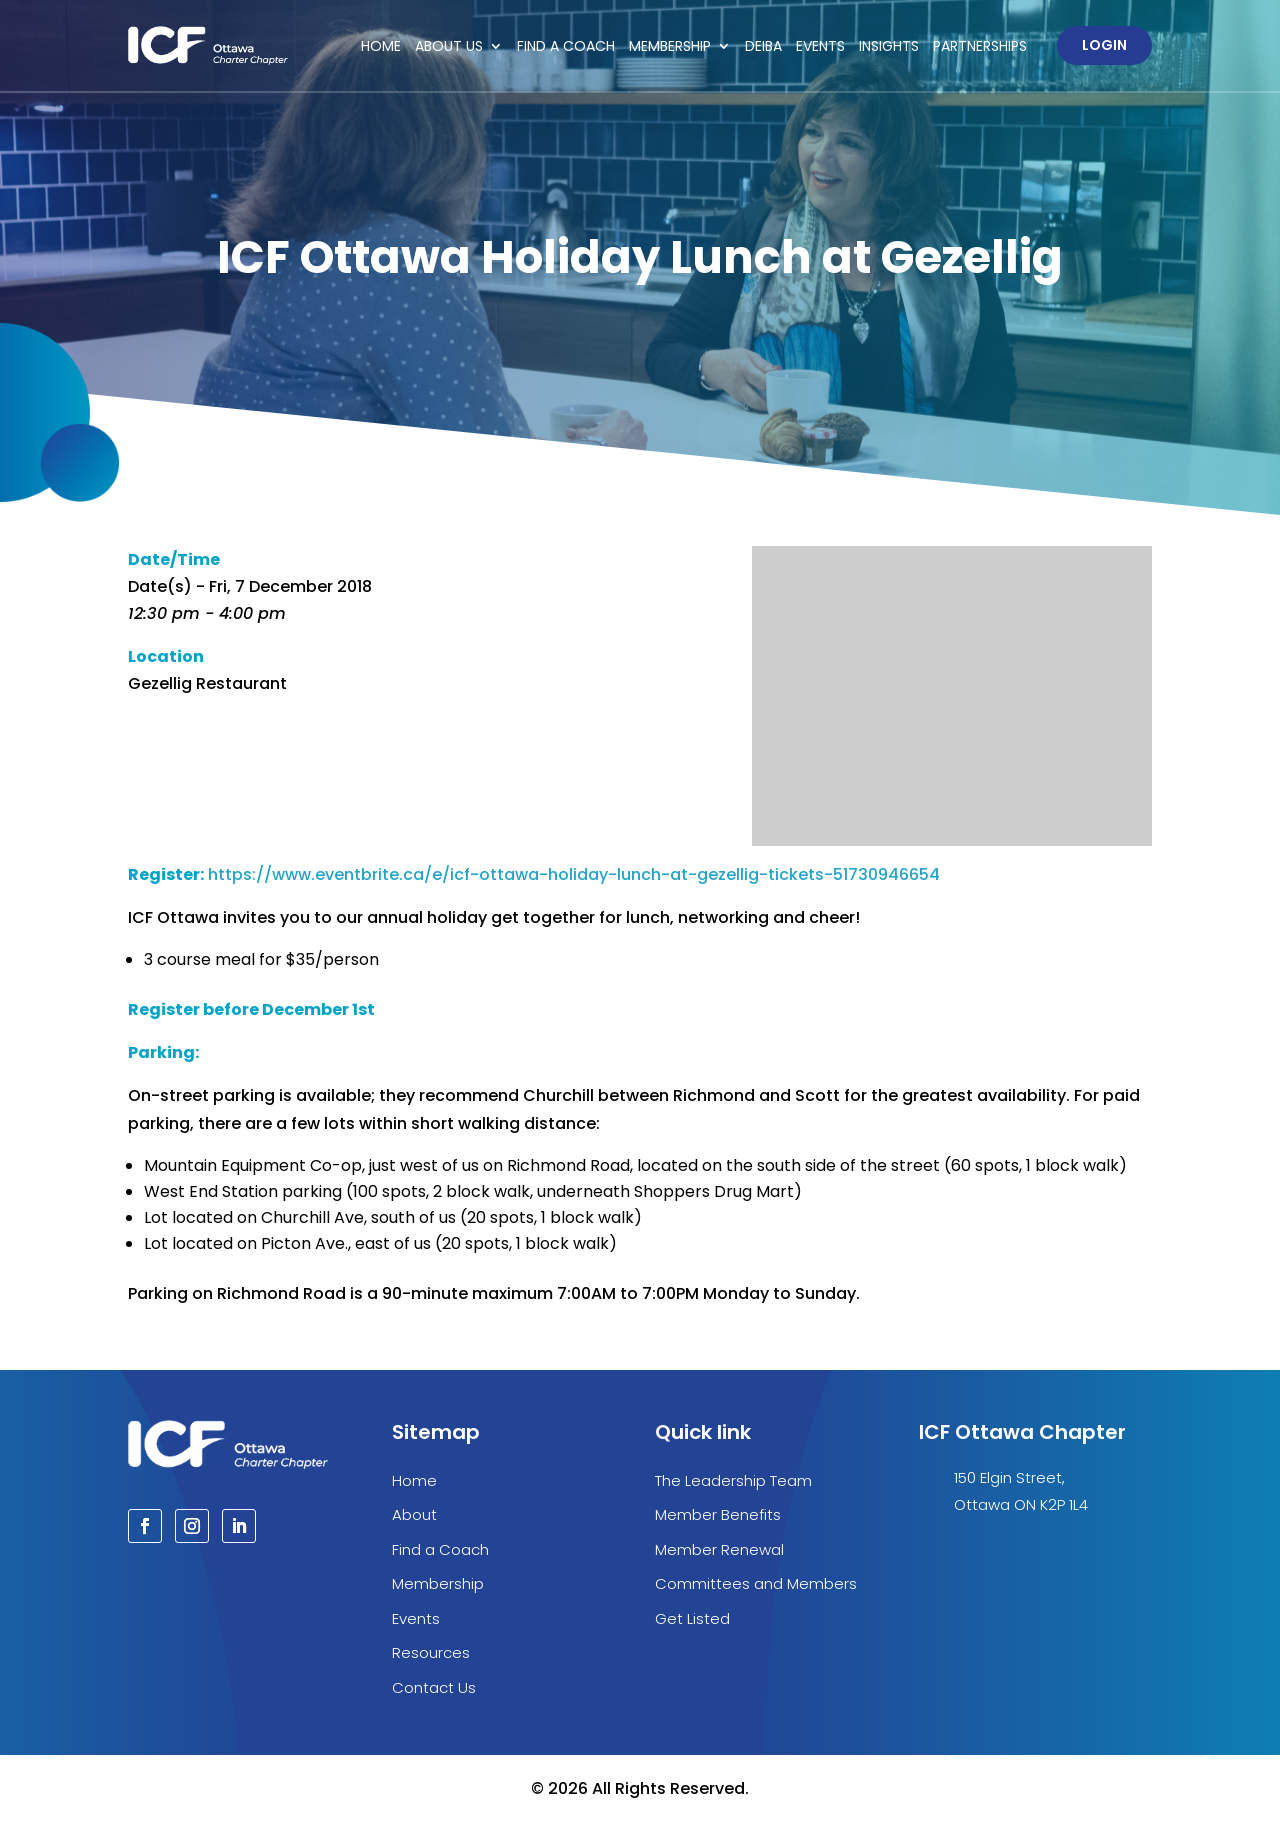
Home (381, 46)
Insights (889, 46)
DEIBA (763, 46)
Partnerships (980, 46)
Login (1104, 45)
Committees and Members (756, 1583)
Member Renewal (719, 1549)
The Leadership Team (733, 1480)
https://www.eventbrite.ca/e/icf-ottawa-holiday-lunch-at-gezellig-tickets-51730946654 (574, 874)
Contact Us (434, 1687)
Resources (431, 1652)
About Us (449, 46)
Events (820, 46)
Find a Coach (566, 46)
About (414, 1514)
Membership (670, 46)
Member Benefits (718, 1514)
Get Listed (692, 1618)
